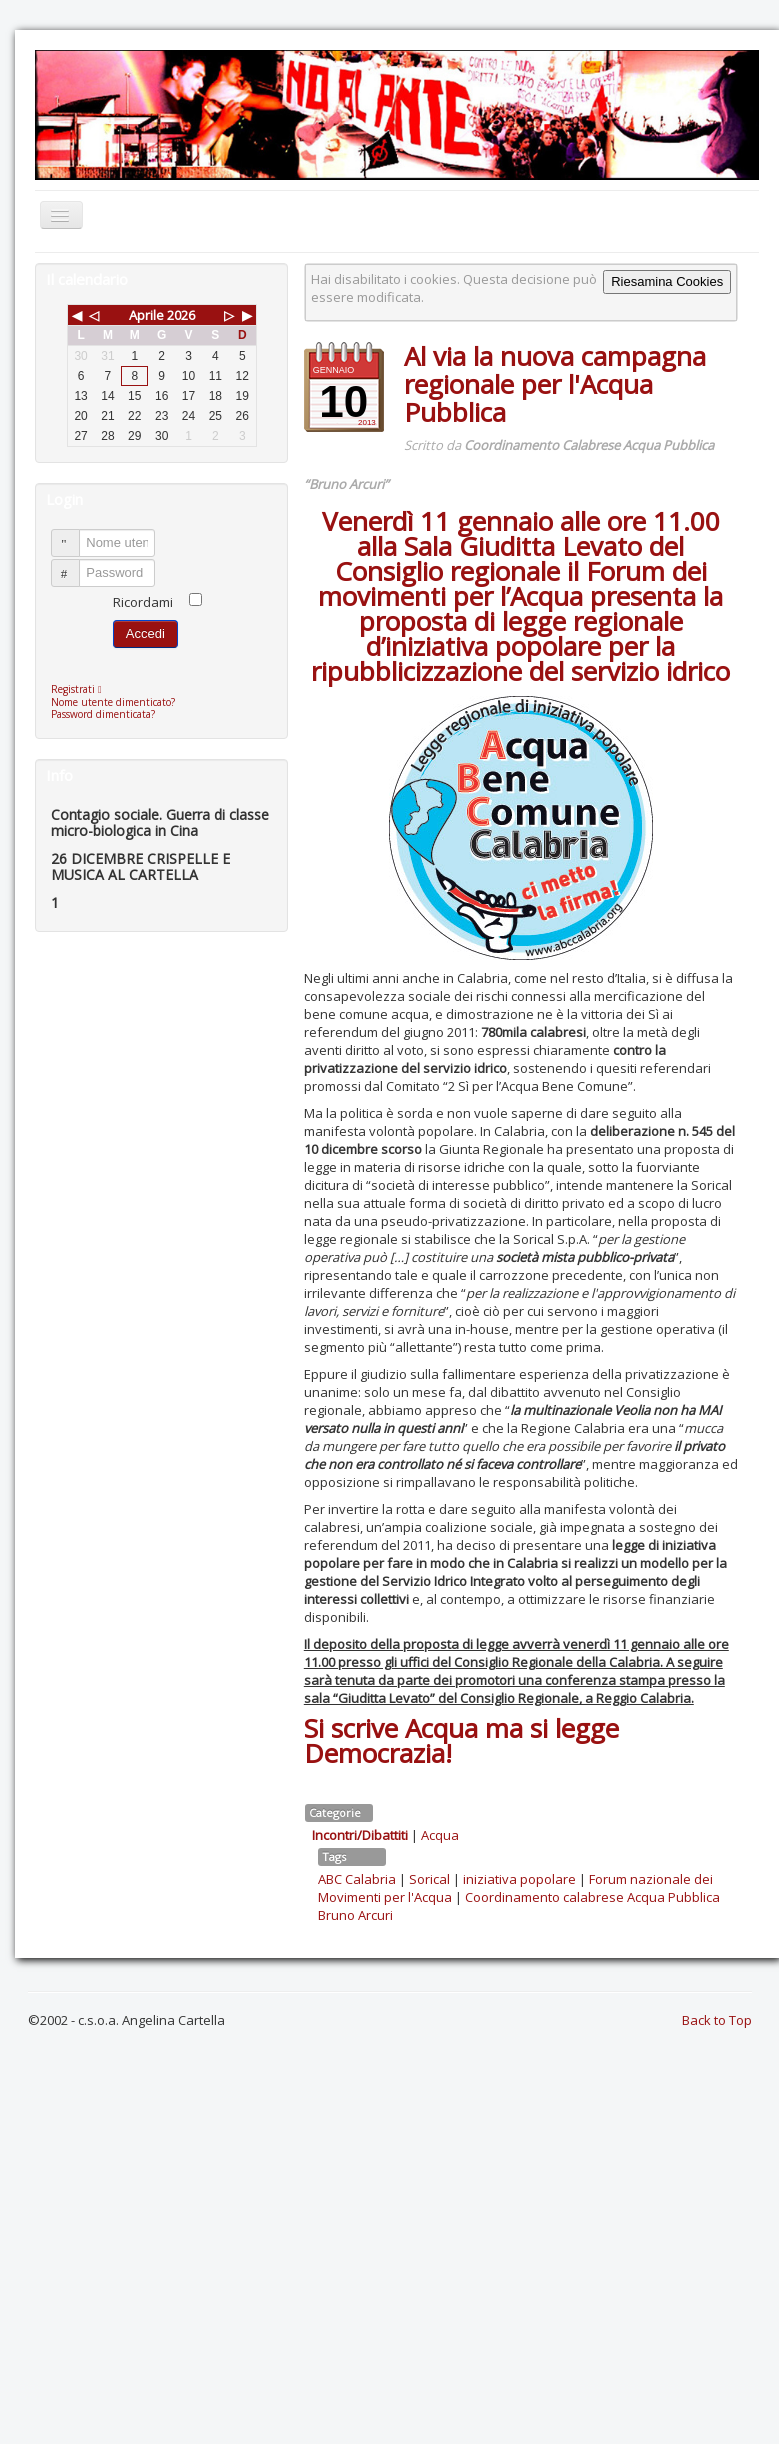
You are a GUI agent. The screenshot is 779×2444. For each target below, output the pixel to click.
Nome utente (74, 534)
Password (74, 564)
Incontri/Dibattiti (360, 1835)
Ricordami (143, 602)
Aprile (146, 315)
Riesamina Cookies (667, 281)
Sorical (429, 1879)
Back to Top (717, 2020)
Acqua (440, 1835)
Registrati (81, 689)
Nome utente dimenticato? (113, 702)
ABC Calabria (357, 1879)
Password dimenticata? (103, 714)
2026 (181, 315)
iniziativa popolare (519, 1879)
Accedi (145, 633)
